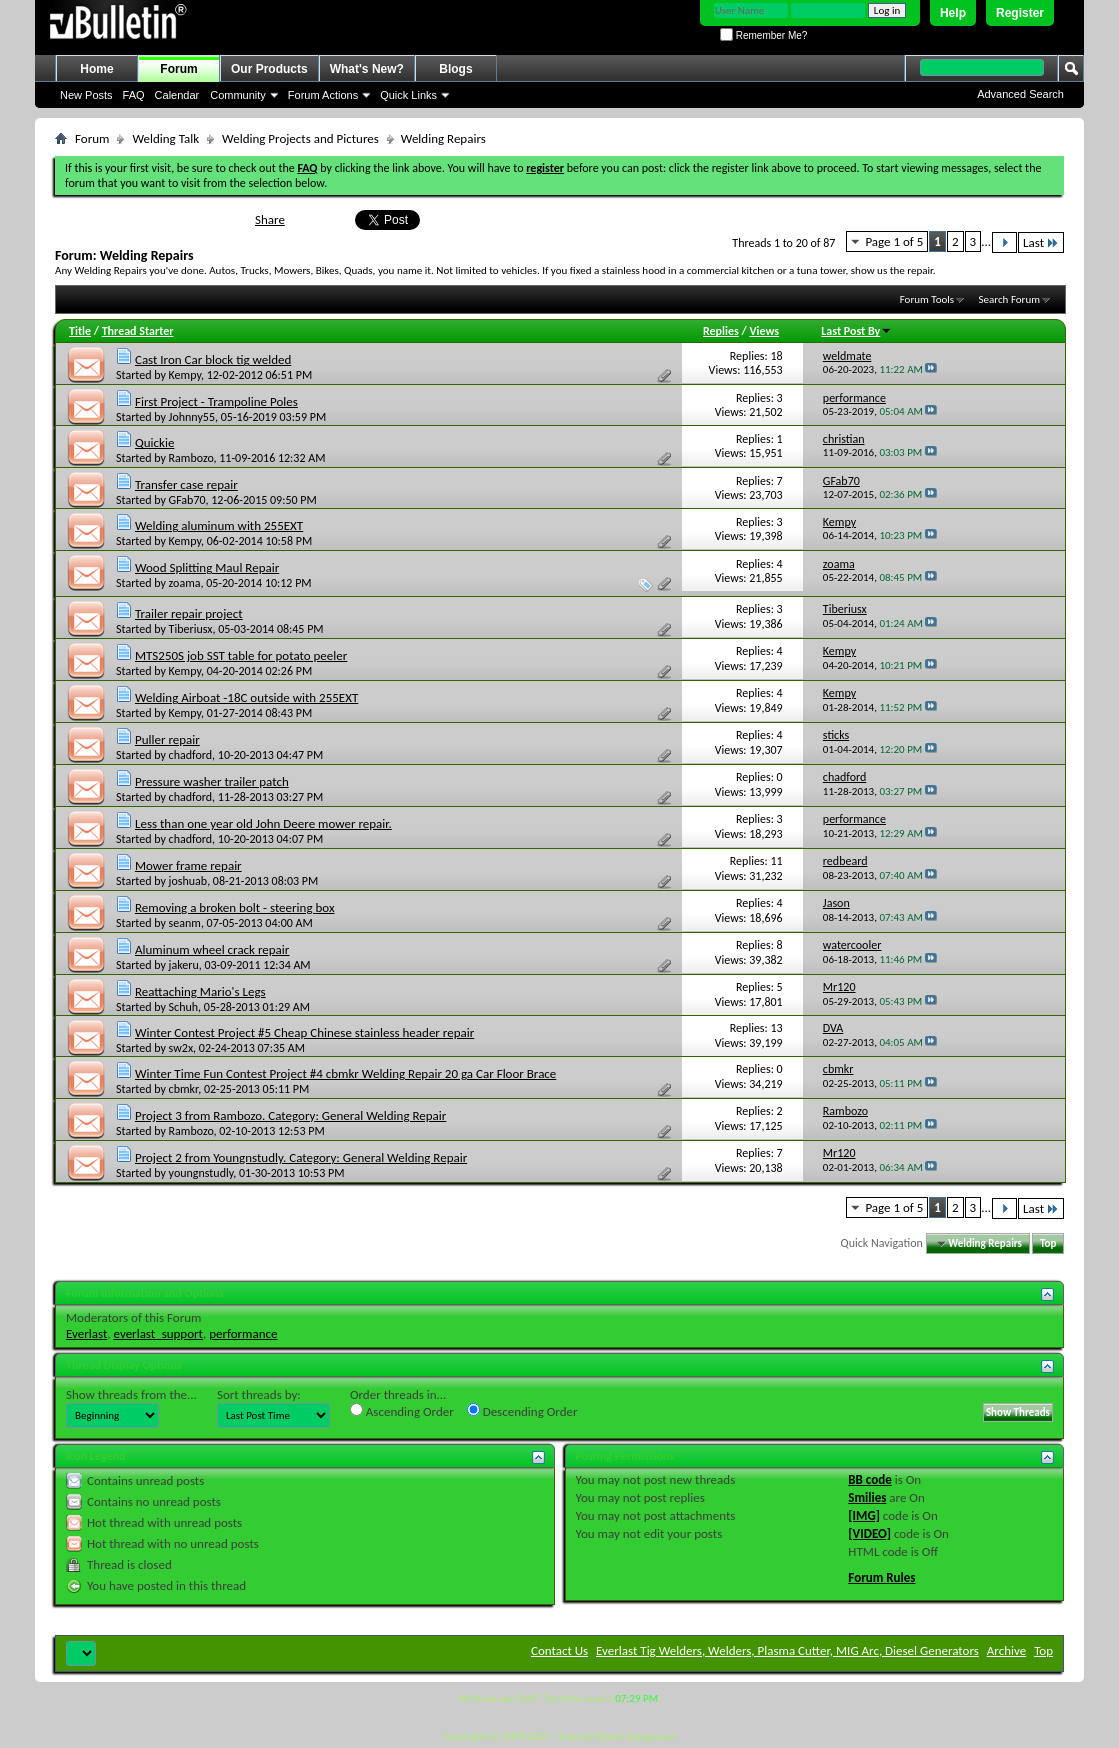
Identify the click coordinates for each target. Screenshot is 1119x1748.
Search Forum (1010, 299)
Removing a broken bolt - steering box (235, 907)
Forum (178, 69)
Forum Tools (927, 299)
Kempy (185, 375)
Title (80, 331)
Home (96, 69)
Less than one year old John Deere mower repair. (263, 823)
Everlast (86, 1333)
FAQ (134, 95)
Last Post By (856, 331)
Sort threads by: (259, 1394)
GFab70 (187, 500)
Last (1041, 242)
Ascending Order (402, 1411)
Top (1048, 1243)
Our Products (269, 69)
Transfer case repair (186, 484)
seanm (185, 923)
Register (1020, 13)
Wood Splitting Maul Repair (207, 567)
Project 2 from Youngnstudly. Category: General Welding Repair (301, 1157)
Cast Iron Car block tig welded (213, 359)
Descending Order (522, 1411)
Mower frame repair (188, 865)
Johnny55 (192, 417)
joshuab (188, 881)
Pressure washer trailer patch (212, 781)
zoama (185, 583)
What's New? (367, 69)
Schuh (184, 1007)
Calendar (177, 95)
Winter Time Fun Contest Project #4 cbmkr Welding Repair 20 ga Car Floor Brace (345, 1073)
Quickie (154, 442)
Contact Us (559, 1650)
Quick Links (408, 95)
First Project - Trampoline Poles (216, 401)
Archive (1006, 1650)
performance (243, 1333)
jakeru (184, 965)
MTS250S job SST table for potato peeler (241, 655)
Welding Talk (165, 138)
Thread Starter (138, 331)
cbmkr (184, 1089)
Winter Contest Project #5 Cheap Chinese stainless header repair (304, 1032)
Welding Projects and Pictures (300, 138)
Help (953, 13)
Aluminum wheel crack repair (212, 949)
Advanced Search (1020, 94)
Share (270, 219)
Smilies (867, 1497)
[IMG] (864, 1515)
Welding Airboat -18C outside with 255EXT (246, 697)
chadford (191, 755)
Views (764, 331)
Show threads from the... (131, 1394)
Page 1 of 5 (894, 241)
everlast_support (158, 1333)
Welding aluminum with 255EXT (219, 525)
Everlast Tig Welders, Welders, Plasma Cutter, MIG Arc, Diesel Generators (787, 1650)
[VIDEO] (869, 1533)
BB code (869, 1479)
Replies (721, 331)
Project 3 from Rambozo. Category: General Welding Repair (290, 1115)
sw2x (181, 1048)
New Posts (86, 95)
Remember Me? (763, 35)
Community (238, 95)
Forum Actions (323, 95)
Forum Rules (881, 1577)
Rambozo (191, 458)
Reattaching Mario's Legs (200, 991)
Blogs (455, 69)
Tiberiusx (191, 629)
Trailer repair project (189, 613)
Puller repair (167, 739)
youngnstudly (201, 1173)
